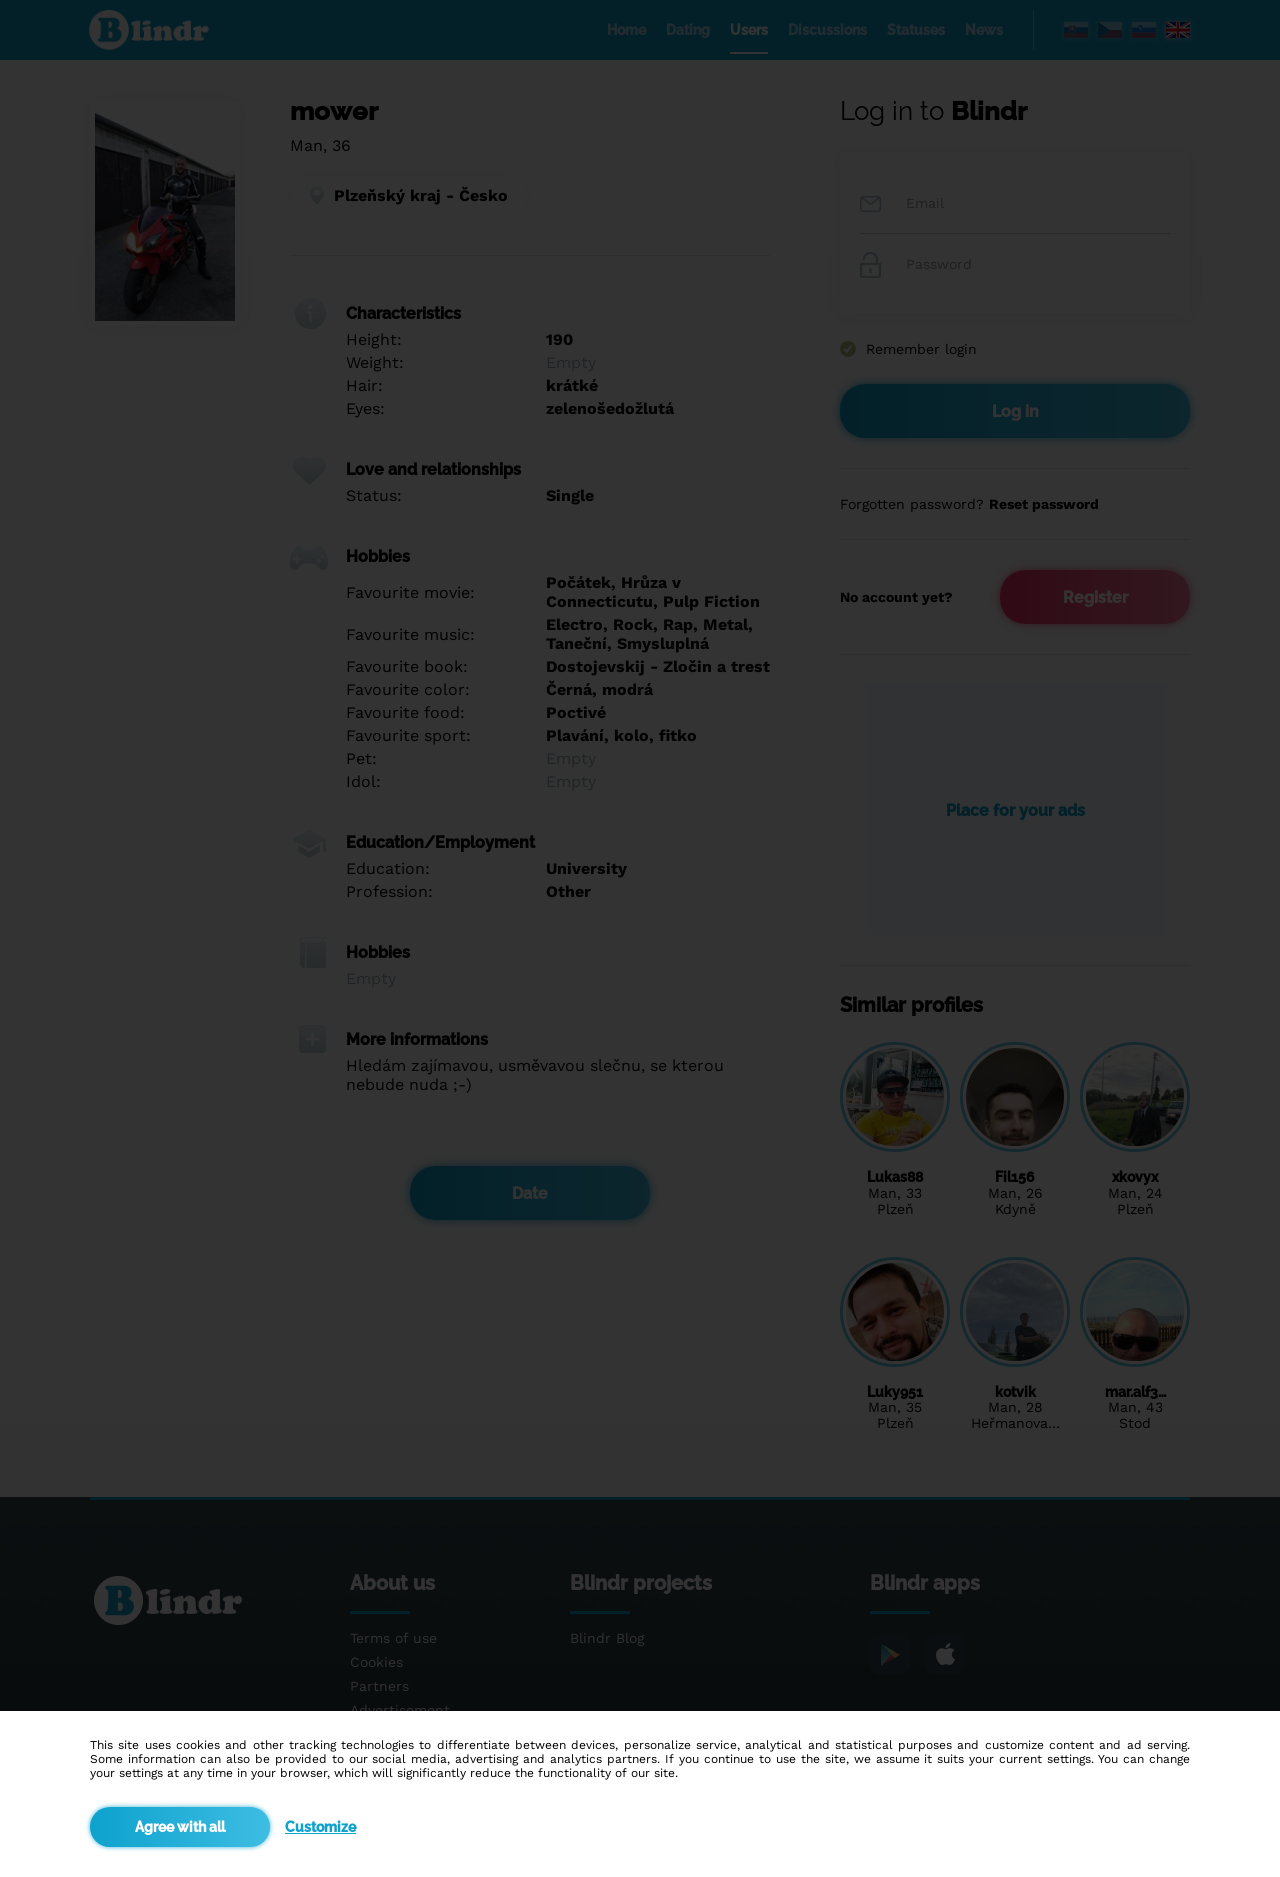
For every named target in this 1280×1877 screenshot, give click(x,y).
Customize (320, 1827)
